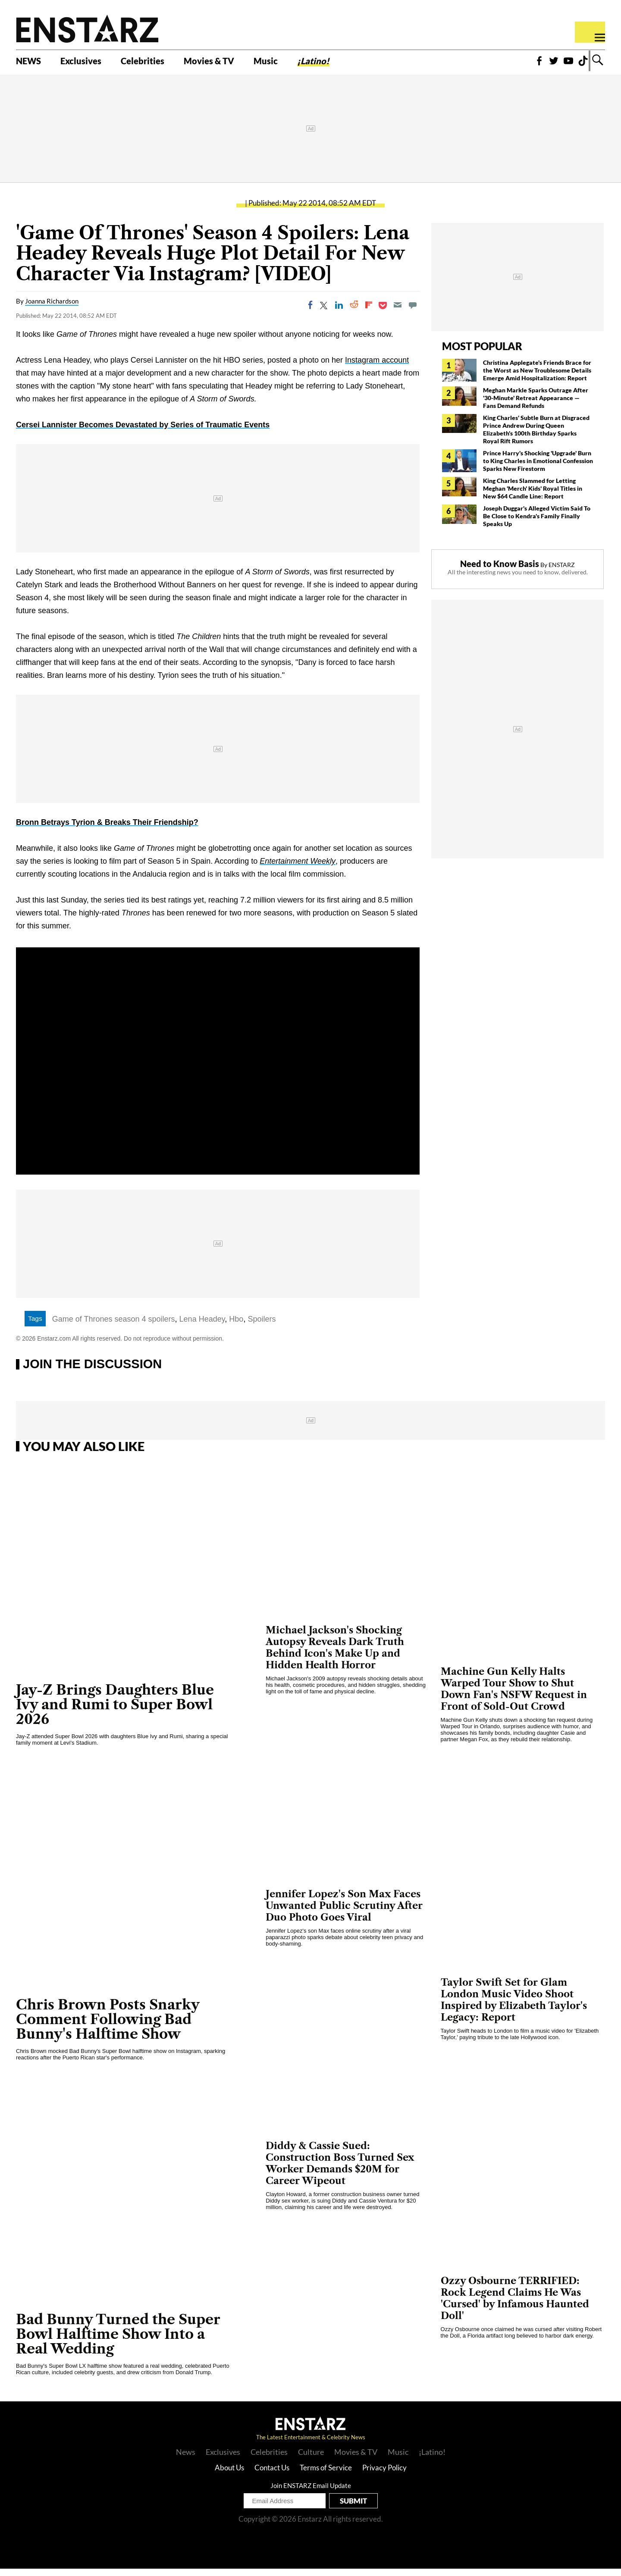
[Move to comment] (413, 312)
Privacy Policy (384, 2474)
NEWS (31, 63)
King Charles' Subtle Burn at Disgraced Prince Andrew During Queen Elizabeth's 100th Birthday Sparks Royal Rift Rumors (536, 436)
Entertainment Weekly (298, 869)
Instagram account (377, 368)
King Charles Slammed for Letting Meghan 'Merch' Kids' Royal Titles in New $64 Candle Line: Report (532, 495)
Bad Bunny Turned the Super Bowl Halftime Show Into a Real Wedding (118, 2341)
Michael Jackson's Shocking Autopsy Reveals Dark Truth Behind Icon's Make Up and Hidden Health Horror (335, 1655)
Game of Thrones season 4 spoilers (113, 1326)
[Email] (398, 312)
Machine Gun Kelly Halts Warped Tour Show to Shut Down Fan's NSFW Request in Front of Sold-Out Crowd (514, 1696)
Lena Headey (202, 1326)
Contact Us (271, 2474)
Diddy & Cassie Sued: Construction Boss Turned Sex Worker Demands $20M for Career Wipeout (340, 2170)
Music (300, 63)
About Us (229, 2474)
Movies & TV (237, 63)
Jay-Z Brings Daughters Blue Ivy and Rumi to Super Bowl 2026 (115, 1712)
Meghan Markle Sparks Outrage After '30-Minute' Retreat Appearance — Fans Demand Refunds (535, 405)
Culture (311, 2459)
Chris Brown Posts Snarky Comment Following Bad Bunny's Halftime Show (108, 2026)
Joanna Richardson (51, 309)
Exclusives (91, 63)
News (185, 2459)
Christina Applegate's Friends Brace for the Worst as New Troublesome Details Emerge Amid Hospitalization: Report (537, 377)
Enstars (87, 28)
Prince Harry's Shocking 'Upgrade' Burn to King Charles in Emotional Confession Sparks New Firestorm (538, 468)
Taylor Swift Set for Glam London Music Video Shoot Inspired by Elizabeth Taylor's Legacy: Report (514, 2007)
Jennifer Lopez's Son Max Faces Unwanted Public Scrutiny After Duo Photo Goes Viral (344, 1913)
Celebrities (161, 63)
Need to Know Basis (499, 571)
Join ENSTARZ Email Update (310, 2493)
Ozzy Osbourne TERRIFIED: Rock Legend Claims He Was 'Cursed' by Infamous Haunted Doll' (515, 2305)
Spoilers (262, 1326)
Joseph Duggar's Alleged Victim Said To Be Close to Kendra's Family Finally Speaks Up (536, 523)
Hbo (236, 1326)
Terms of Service (326, 2474)
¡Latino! (354, 63)
